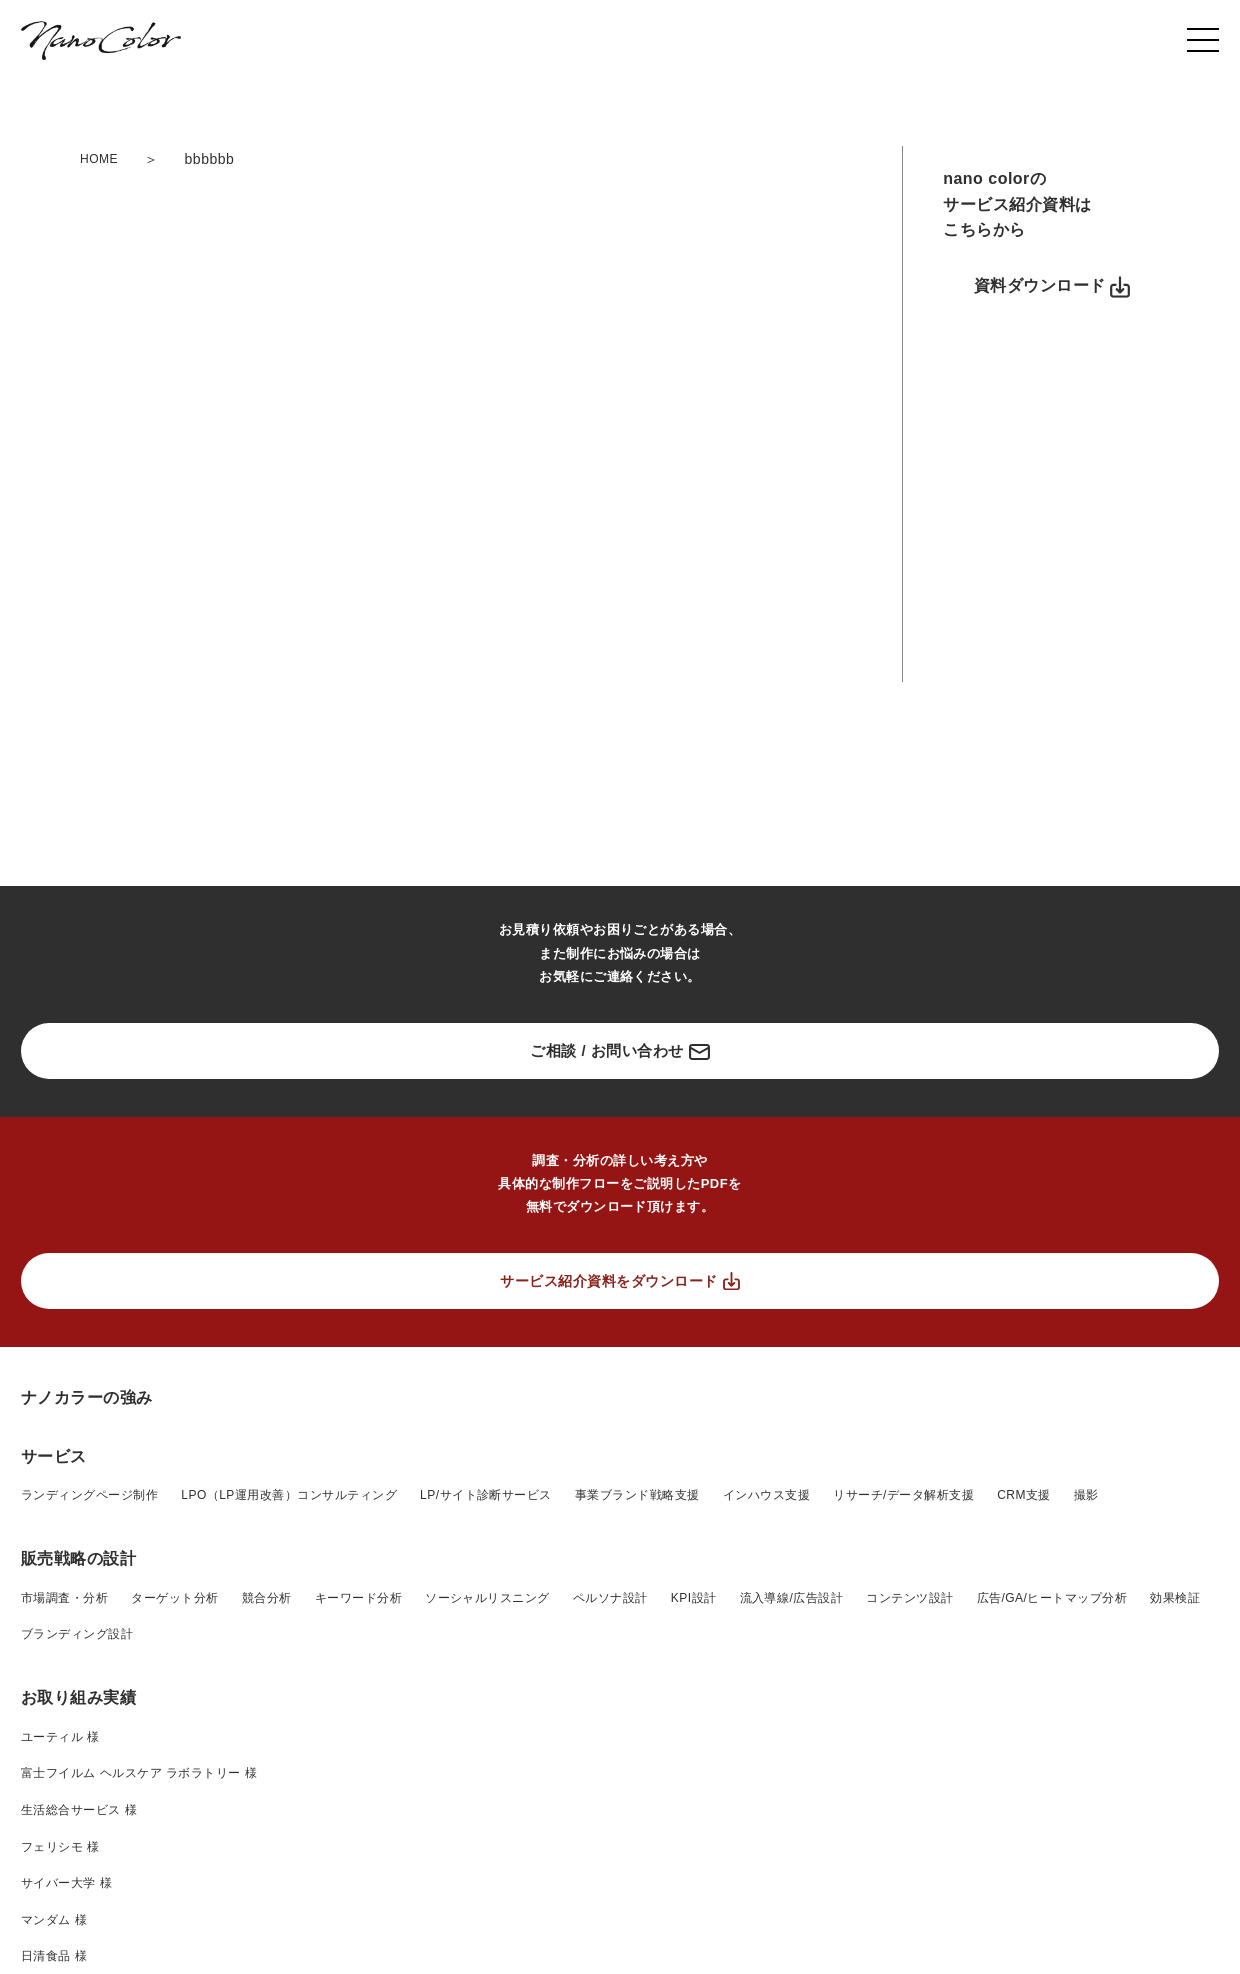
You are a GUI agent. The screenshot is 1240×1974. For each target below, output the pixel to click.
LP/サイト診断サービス (486, 1768)
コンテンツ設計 (909, 1871)
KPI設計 (694, 1871)
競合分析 (267, 1871)
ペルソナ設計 (610, 1871)
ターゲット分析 (174, 1871)
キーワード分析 (358, 1871)
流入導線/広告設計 (792, 1871)
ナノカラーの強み (87, 1670)
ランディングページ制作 (89, 1768)
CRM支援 (1024, 1768)
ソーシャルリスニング (487, 1871)
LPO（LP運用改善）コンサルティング (289, 1768)
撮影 (1086, 1768)
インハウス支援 (766, 1768)
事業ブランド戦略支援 (637, 1768)
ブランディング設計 (77, 1907)
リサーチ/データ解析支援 (903, 1768)
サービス (54, 1729)
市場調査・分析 (64, 1871)
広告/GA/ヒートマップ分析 (1052, 1871)
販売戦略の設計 (78, 1831)
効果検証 (1175, 1871)
